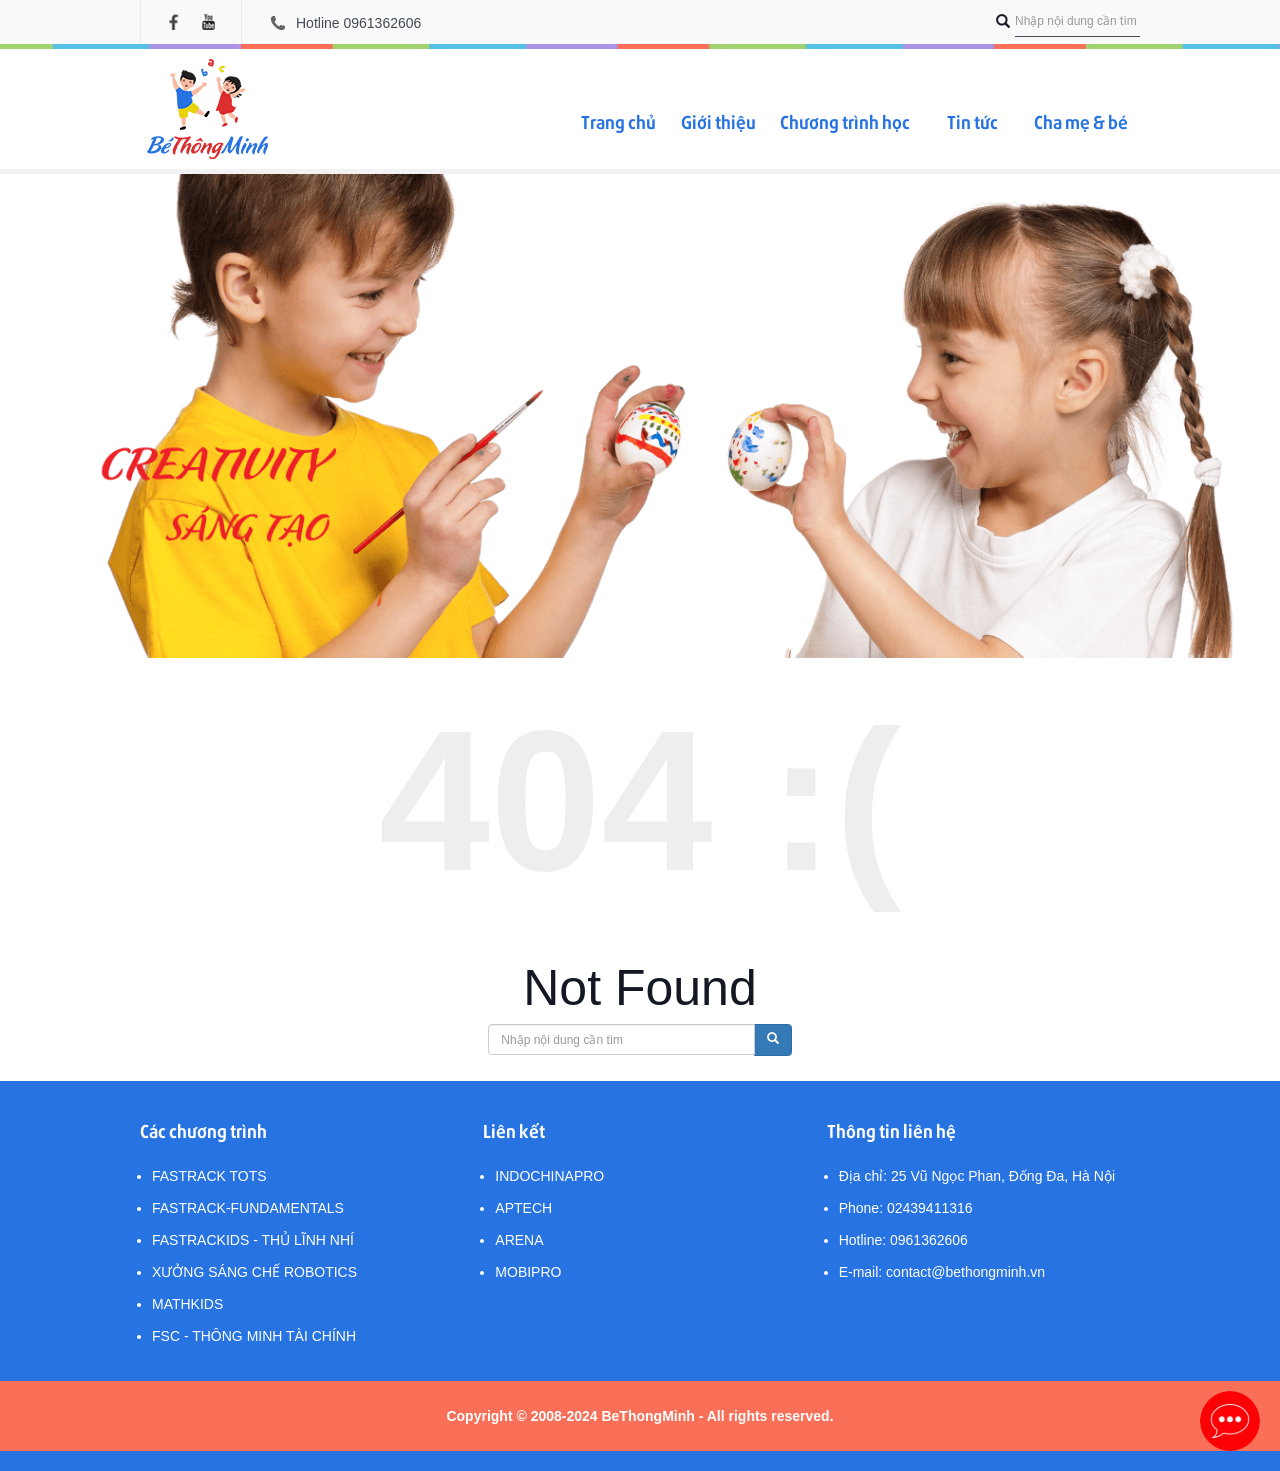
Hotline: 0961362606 (903, 1240)
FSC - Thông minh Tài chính (254, 1336)
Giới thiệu (718, 121)
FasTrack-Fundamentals (248, 1208)
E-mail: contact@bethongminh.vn (942, 1272)
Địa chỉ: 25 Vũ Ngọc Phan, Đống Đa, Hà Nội (977, 1176)
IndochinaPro (549, 1176)
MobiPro (528, 1272)
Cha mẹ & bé (1081, 121)
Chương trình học (845, 121)
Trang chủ (618, 121)
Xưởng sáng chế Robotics (254, 1272)
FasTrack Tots (209, 1176)
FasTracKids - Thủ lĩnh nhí (253, 1240)
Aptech (523, 1208)
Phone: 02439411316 (906, 1208)
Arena (519, 1240)
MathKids (187, 1304)
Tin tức (972, 121)
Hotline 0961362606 (358, 23)
